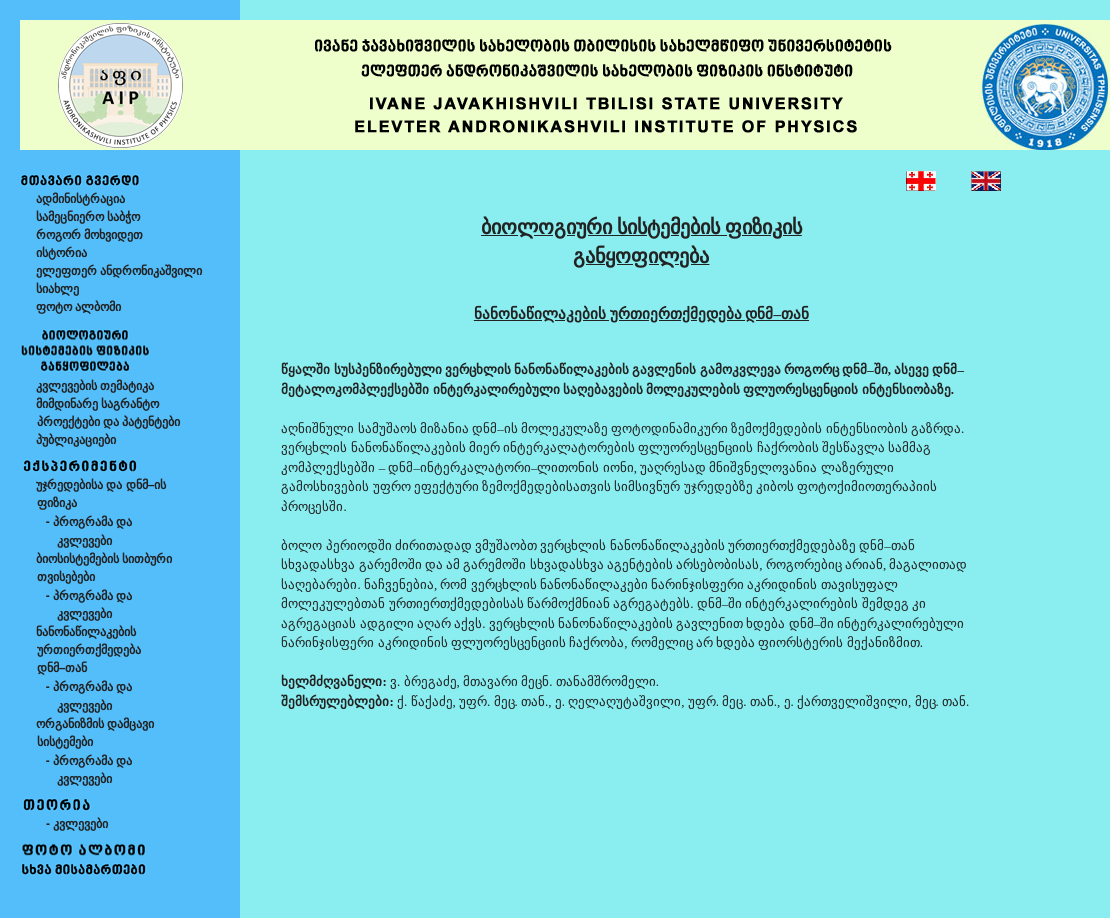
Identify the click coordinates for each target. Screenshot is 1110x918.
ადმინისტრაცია (80, 199)
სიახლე (57, 289)
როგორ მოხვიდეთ (89, 235)
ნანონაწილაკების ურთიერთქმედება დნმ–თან (80, 650)
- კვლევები (72, 824)
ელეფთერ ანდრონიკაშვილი (119, 271)
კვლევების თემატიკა (95, 386)
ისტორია (61, 253)
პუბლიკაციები (76, 440)
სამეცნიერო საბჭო (88, 217)
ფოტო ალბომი (78, 307)
